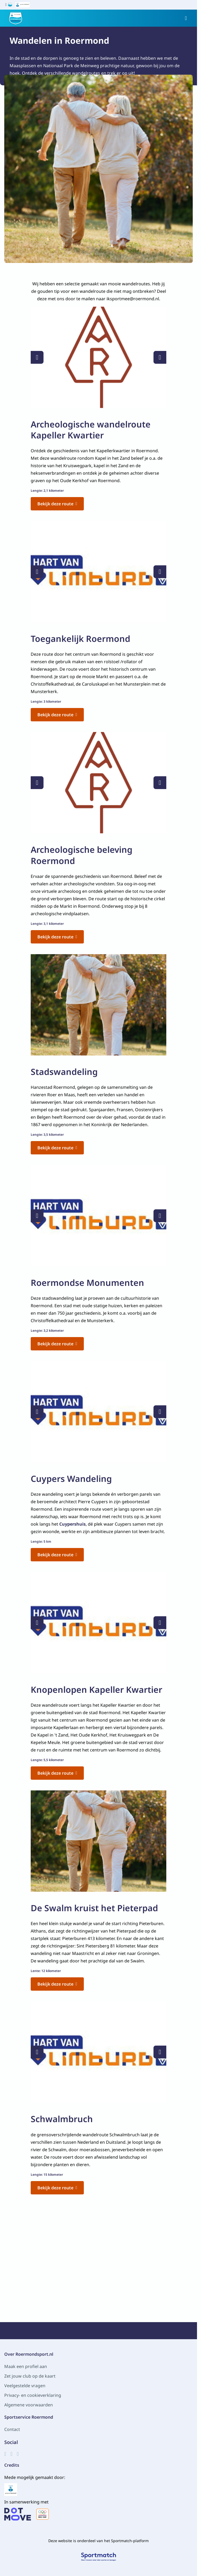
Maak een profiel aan (25, 2366)
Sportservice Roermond (28, 2417)
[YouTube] (18, 2454)
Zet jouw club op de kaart (30, 2376)
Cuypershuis (72, 1524)
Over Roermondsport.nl (28, 2354)
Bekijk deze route (57, 504)
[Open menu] (185, 18)
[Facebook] (5, 2454)
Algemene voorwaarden (28, 2405)
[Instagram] (11, 2454)
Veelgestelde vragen (24, 2386)
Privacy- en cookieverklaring (32, 2395)
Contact (12, 2429)
